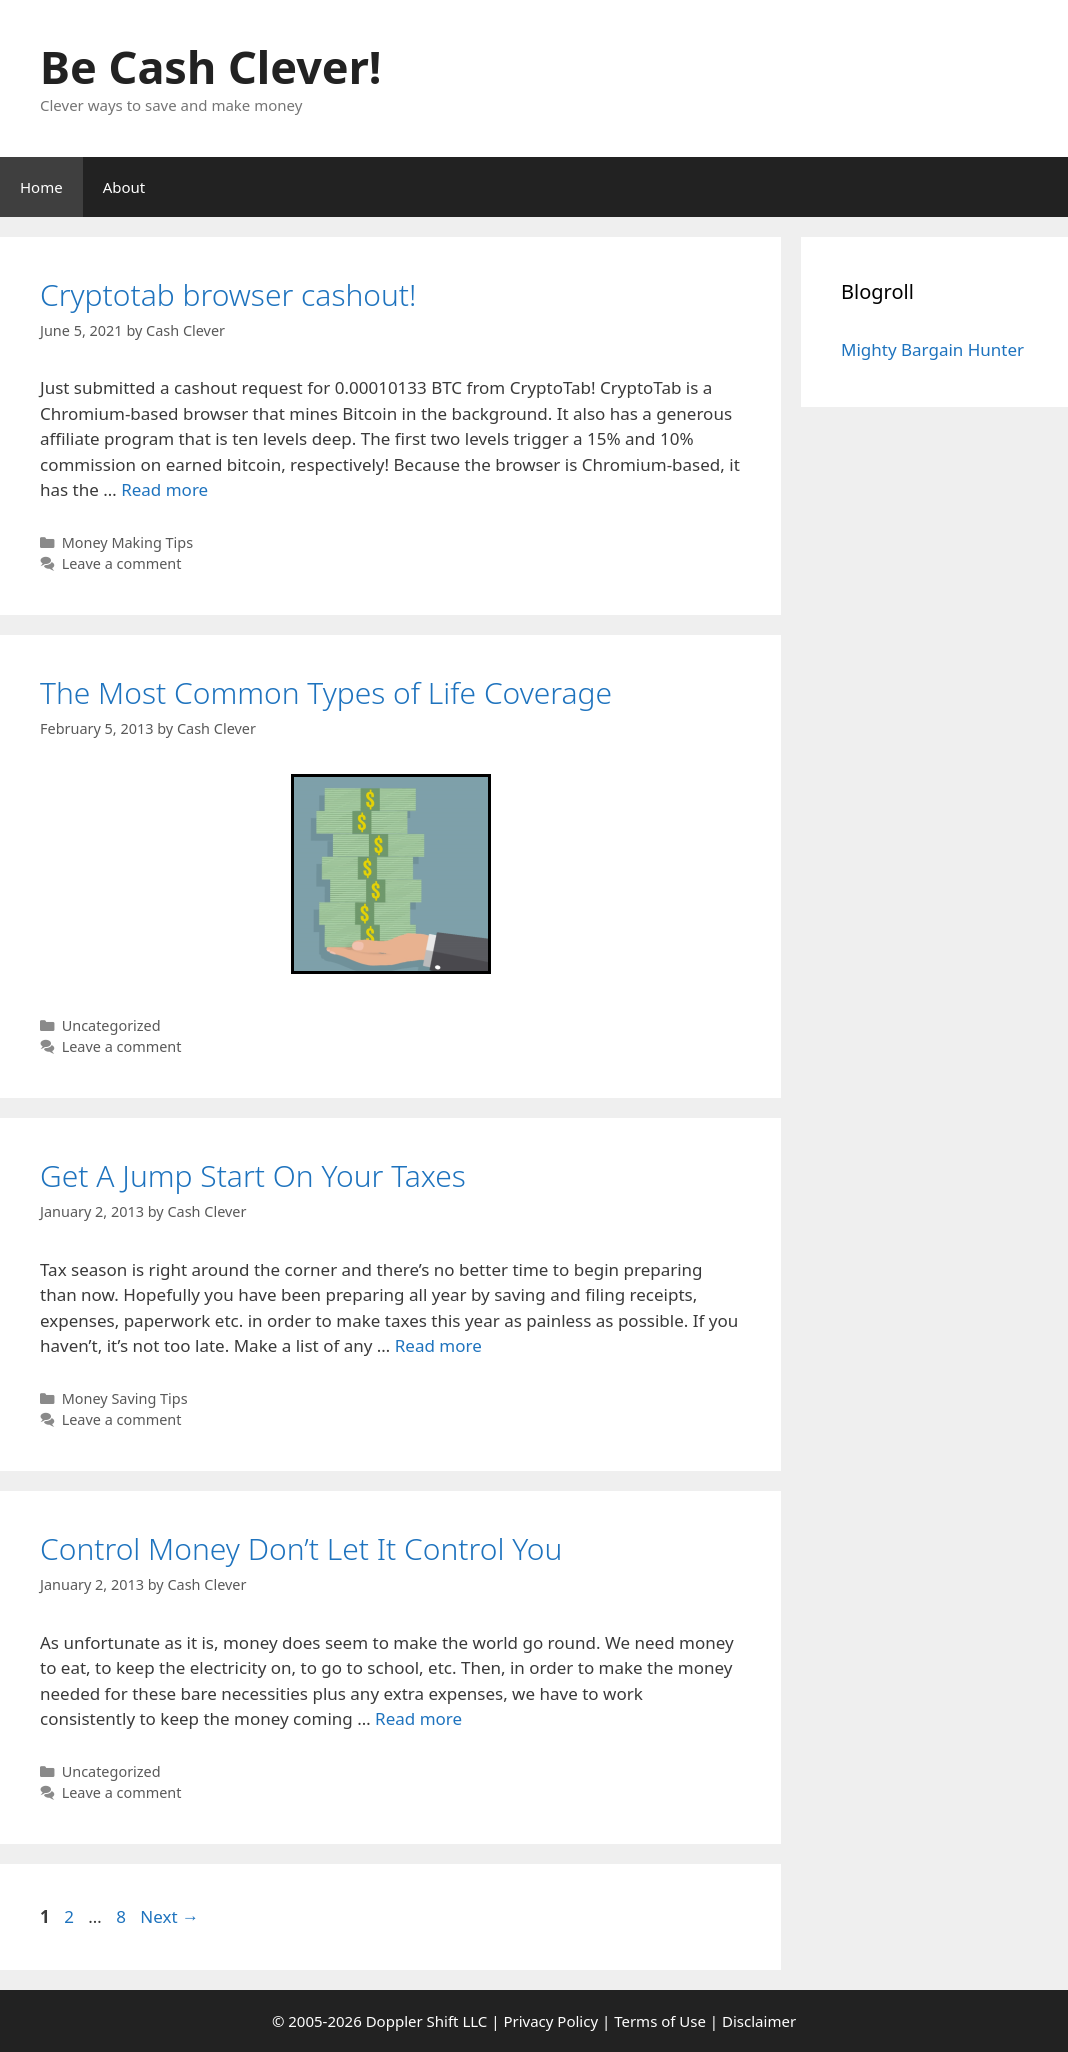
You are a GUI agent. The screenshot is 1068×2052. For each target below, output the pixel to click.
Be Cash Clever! (211, 66)
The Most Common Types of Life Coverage (326, 692)
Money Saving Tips (125, 1398)
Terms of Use (660, 2021)
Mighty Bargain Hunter (932, 349)
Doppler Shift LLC (427, 2021)
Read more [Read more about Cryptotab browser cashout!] (164, 489)
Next (169, 1916)
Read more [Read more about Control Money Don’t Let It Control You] (418, 1718)
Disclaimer (759, 2021)
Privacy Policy (550, 2021)
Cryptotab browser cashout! (228, 294)
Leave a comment (122, 563)
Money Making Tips (127, 542)
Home (41, 187)
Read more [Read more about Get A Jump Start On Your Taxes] (438, 1345)
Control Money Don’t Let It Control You (301, 1548)
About (124, 187)
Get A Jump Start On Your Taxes (253, 1175)
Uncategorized (111, 1025)
